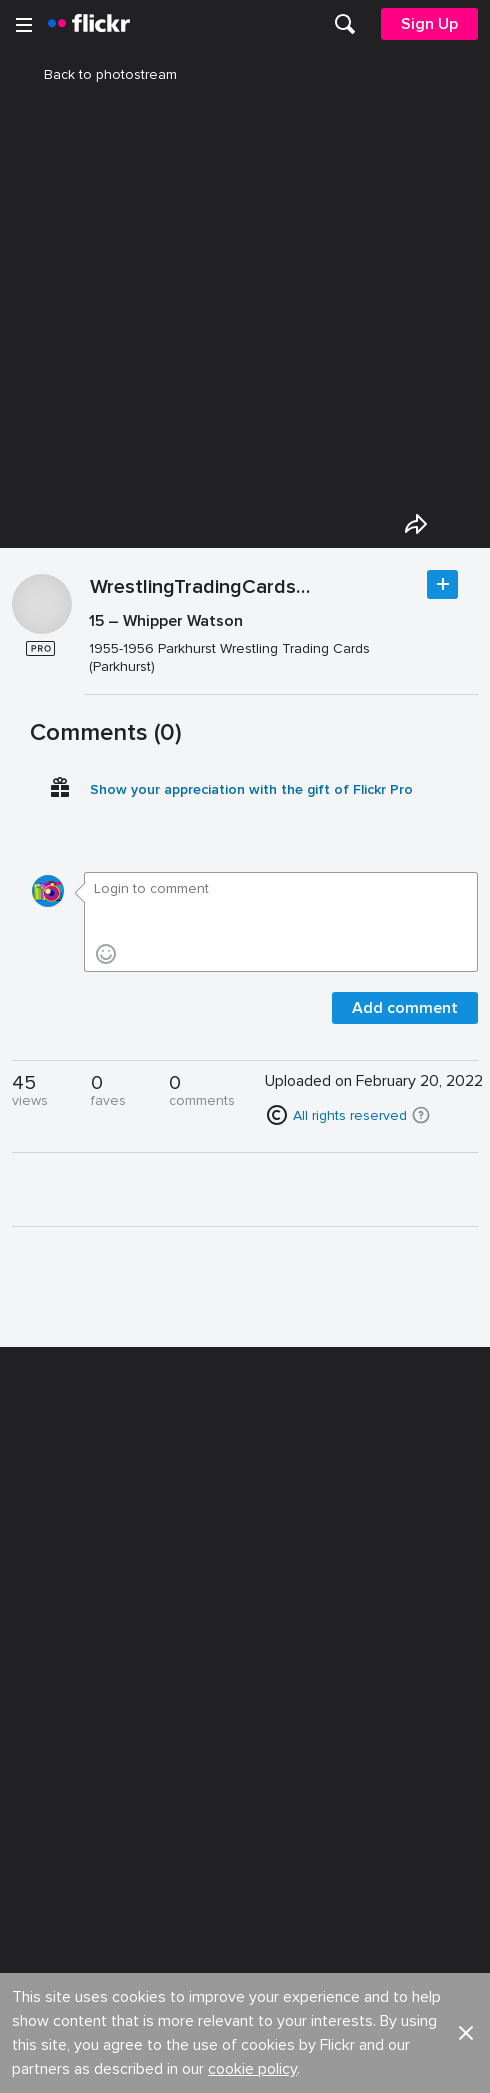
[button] (421, 1115)
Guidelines (56, 1708)
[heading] (89, 24)
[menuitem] (345, 24)
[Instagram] (321, 2063)
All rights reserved (350, 1115)
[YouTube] (245, 2063)
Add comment (405, 1008)
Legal (39, 1810)
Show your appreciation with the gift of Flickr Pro (251, 789)
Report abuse (290, 1708)
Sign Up (429, 24)
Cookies (274, 1671)
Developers (59, 1671)
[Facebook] (169, 2063)
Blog (36, 1634)
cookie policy (252, 1539)
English (44, 1746)
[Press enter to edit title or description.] (281, 643)
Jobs (262, 1598)
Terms (41, 1841)
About (41, 1598)
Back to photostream (98, 74)
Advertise (277, 1634)
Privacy (269, 1810)
